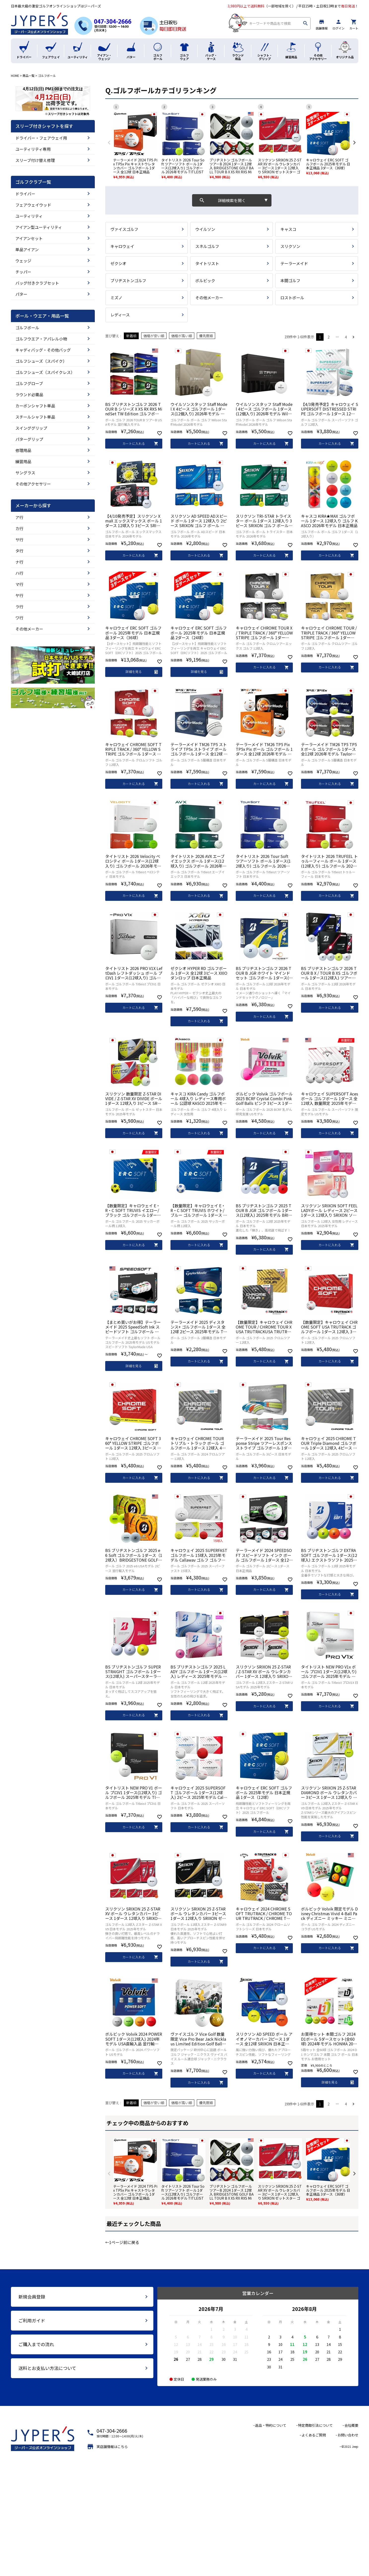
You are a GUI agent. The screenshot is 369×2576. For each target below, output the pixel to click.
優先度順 (206, 335)
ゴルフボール (27, 328)
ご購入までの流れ (36, 2344)
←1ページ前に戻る (122, 2242)
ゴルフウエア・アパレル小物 (41, 339)
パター (21, 294)
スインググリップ (31, 428)
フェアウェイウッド (33, 205)
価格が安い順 (153, 335)
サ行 (19, 540)
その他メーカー (29, 629)
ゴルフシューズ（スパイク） (41, 361)
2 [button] (328, 336)
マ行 (19, 584)
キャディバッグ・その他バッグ (43, 350)
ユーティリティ (29, 216)
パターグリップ (29, 439)
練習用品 (23, 461)
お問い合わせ (347, 2434)
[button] (354, 337)
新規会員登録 (31, 2296)
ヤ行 (19, 595)
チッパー (23, 272)
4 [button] (346, 336)
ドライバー (25, 194)
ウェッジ (23, 261)
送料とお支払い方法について (47, 2368)
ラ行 (19, 606)
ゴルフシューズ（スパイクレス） (45, 372)
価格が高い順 (181, 335)
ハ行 (19, 573)
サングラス (25, 473)
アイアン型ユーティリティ (38, 227)
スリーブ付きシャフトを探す (44, 126)
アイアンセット (29, 238)
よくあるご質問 (314, 2434)
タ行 (19, 551)
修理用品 (23, 450)
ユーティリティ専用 (33, 149)
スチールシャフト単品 (35, 417)
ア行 (19, 517)
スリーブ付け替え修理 (35, 160)
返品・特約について (270, 2425)
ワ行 (19, 618)
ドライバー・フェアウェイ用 (41, 138)
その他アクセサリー (33, 484)
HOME (15, 75)
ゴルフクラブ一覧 (33, 182)
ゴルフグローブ (29, 383)
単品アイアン (27, 249)
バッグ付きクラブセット (37, 283)
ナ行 (19, 562)
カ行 (19, 528)
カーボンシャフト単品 (35, 406)
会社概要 (351, 2425)
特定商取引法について (315, 2425)
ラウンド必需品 (29, 394)
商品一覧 (28, 75)
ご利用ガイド (31, 2320)
